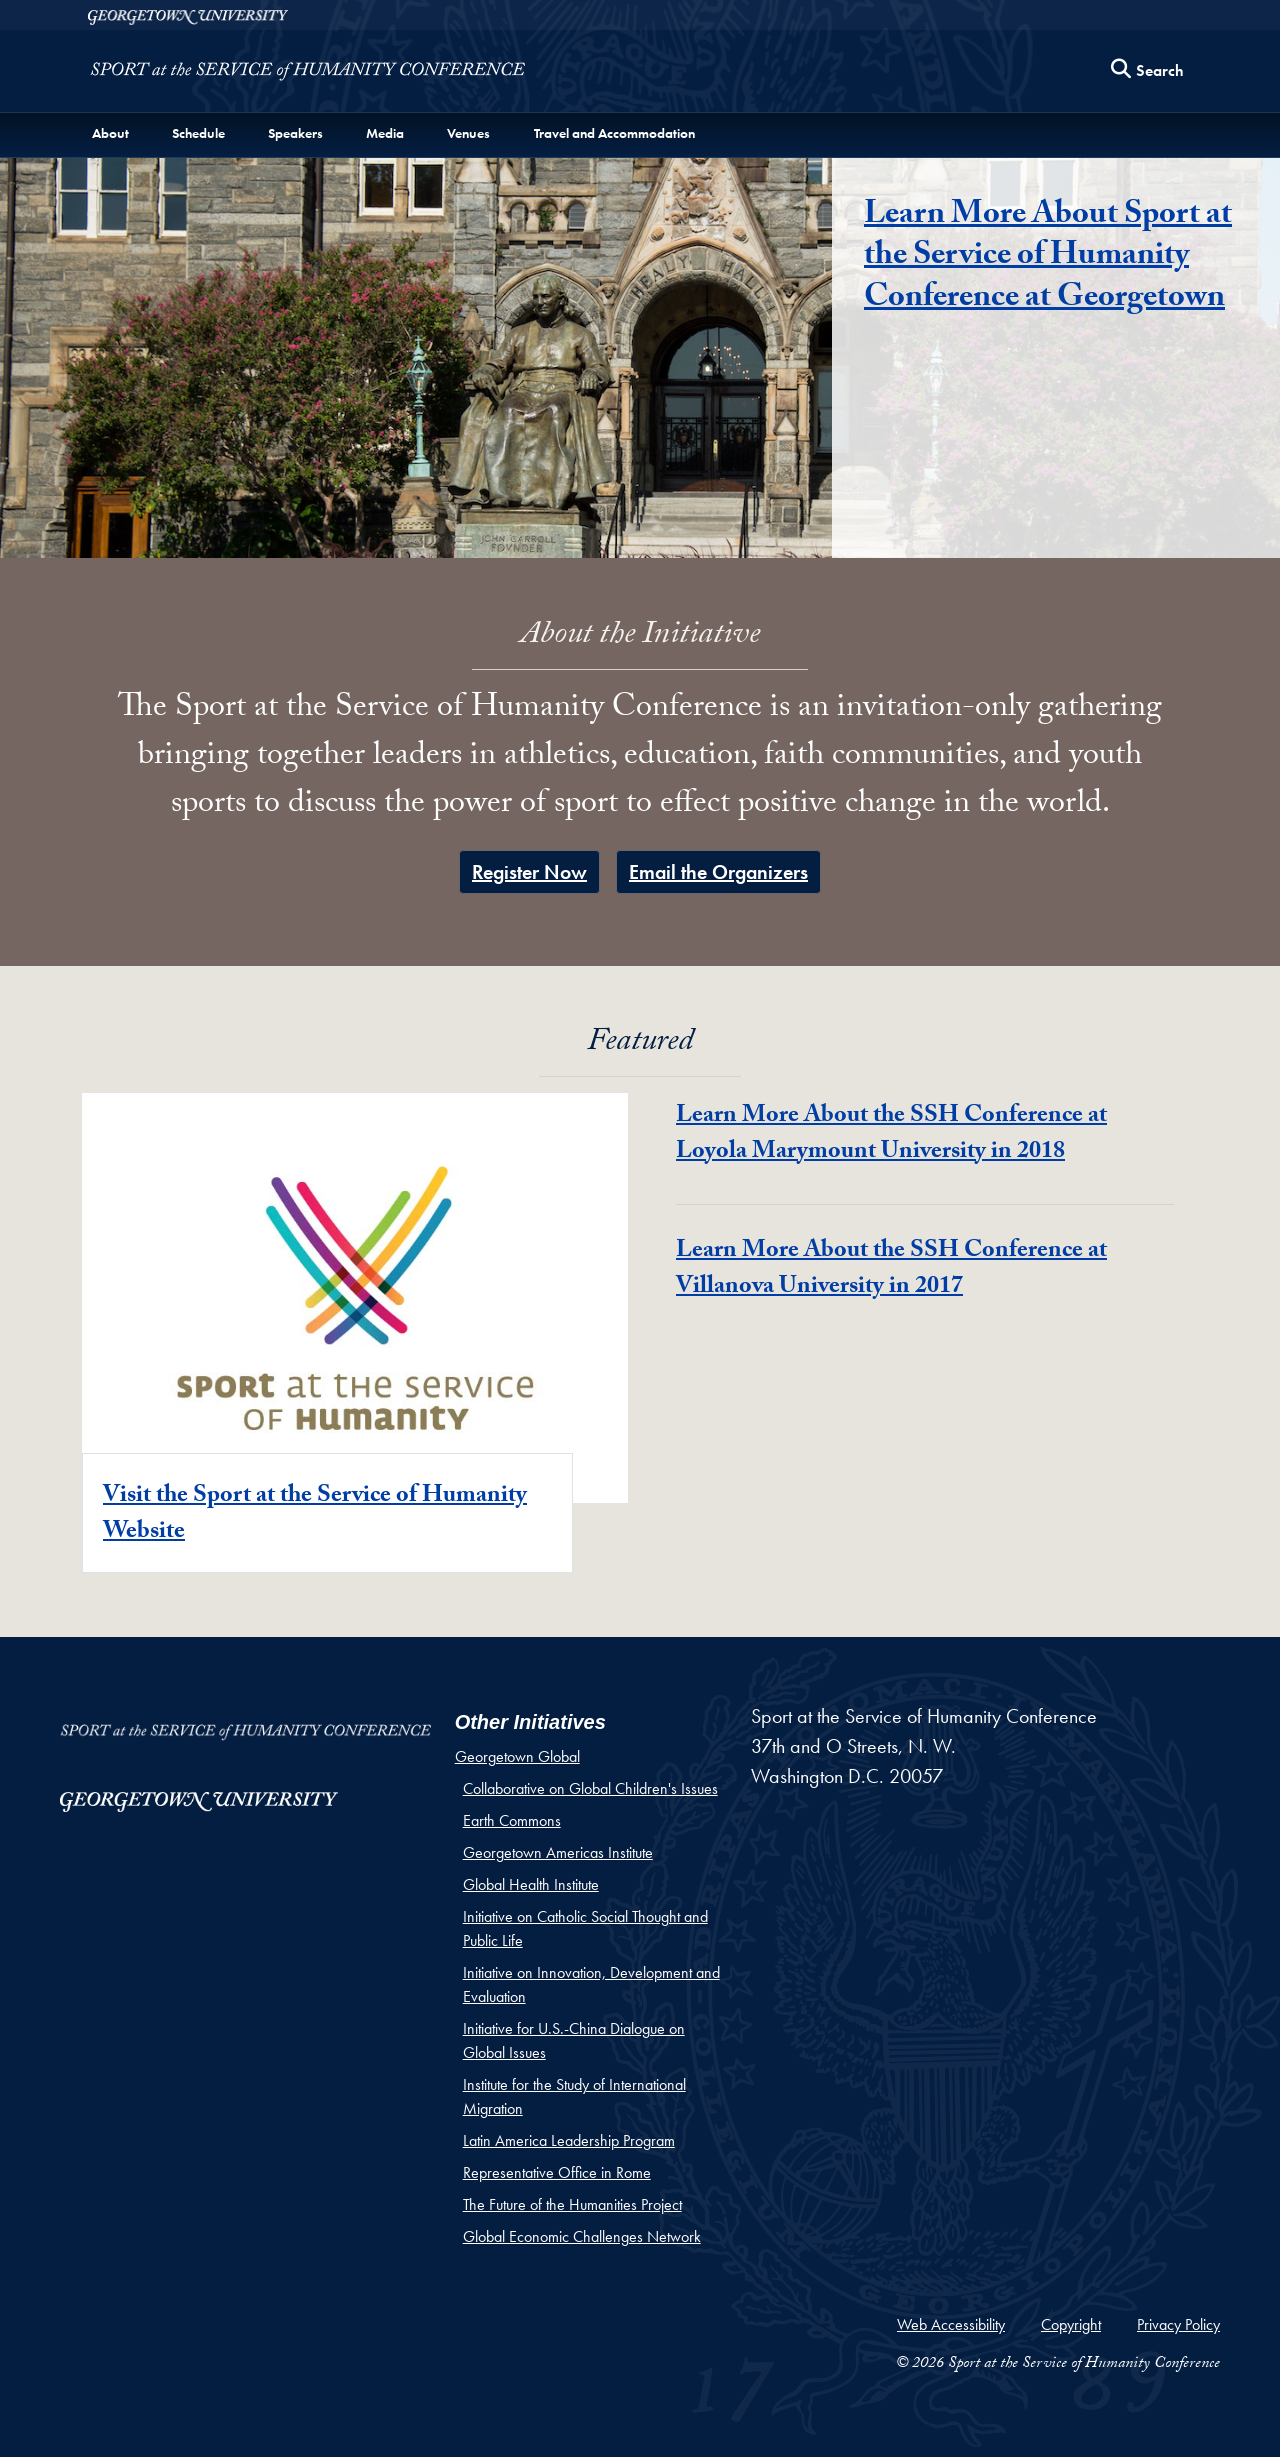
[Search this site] (1148, 71)
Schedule (198, 133)
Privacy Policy (1178, 2324)
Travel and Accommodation (614, 133)
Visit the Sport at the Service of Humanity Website (315, 1515)
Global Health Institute (531, 1884)
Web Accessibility (951, 2324)
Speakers (295, 133)
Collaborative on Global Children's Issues (590, 1788)
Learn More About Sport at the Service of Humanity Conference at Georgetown (1048, 258)
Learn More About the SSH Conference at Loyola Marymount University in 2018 (891, 1135)
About (110, 133)
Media (385, 133)
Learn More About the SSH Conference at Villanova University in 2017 (891, 1270)
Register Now (529, 872)
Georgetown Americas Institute (558, 1852)
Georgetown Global (517, 1756)
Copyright (1071, 2324)
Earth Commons (512, 1820)
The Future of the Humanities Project (572, 2204)
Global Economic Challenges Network (582, 2236)
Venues (468, 133)
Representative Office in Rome (557, 2172)
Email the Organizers (718, 872)
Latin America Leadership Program (569, 2140)
